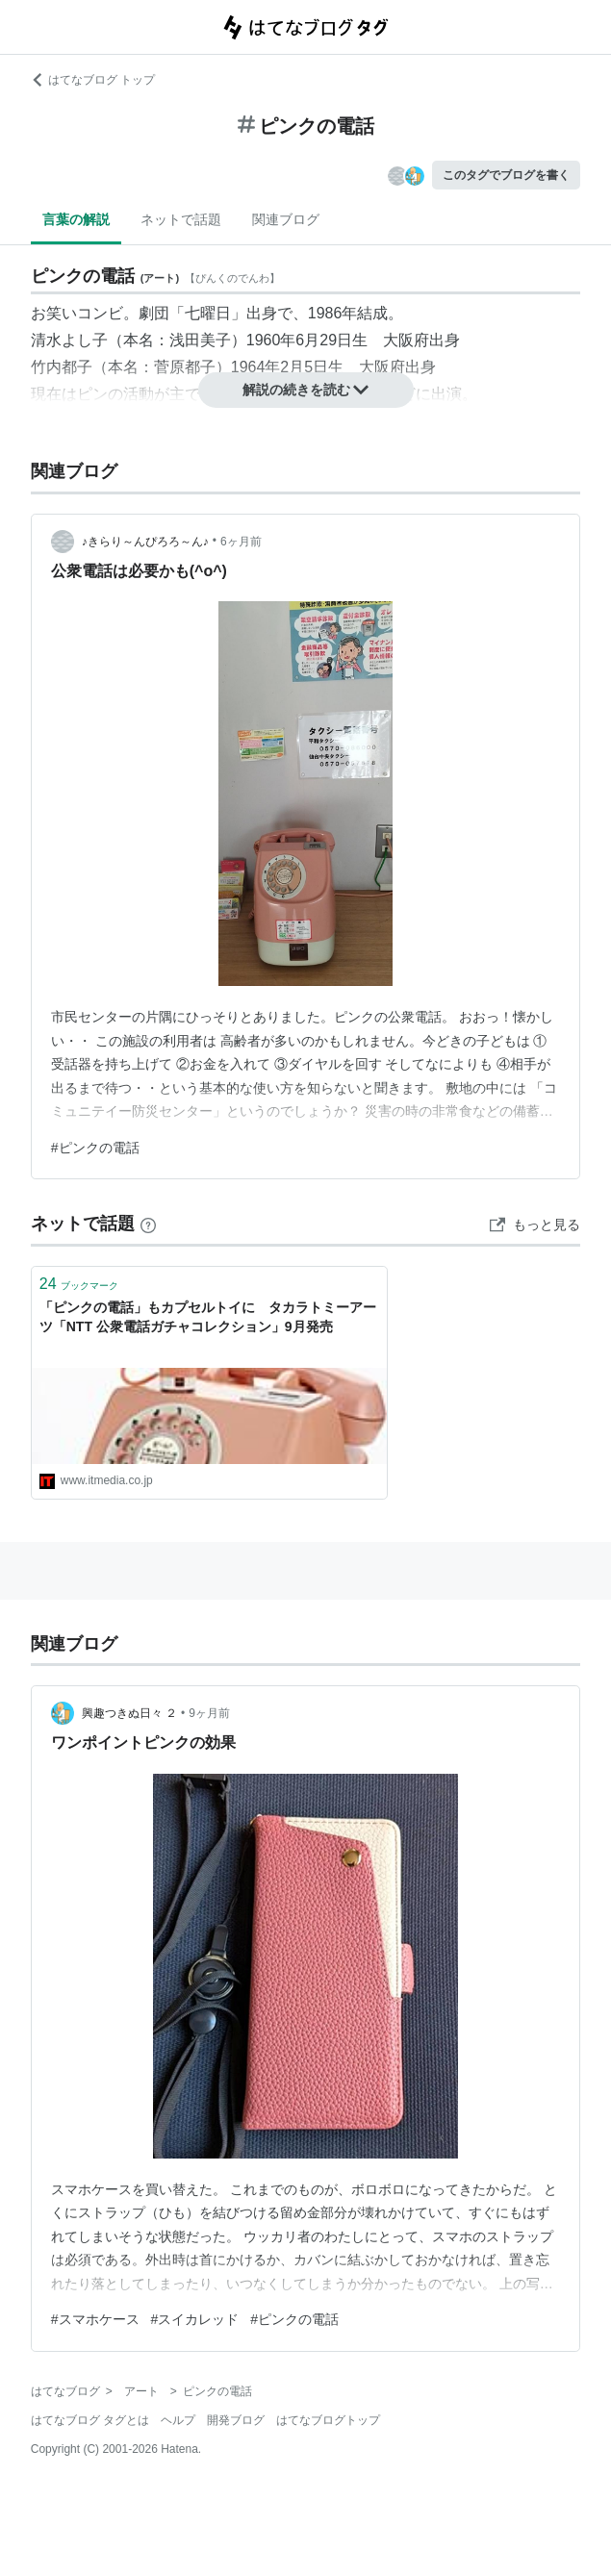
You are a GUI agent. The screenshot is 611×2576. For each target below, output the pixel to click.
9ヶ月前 (209, 1713)
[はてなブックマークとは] (148, 1223)
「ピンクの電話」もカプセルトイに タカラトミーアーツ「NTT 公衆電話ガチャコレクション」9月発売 (207, 1317)
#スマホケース (95, 2319)
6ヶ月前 (241, 541)
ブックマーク (78, 1283)
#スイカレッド (195, 2319)
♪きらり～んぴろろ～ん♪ (145, 541)
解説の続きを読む (305, 389)
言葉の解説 (76, 219)
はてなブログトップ (328, 2420)
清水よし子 (69, 340)
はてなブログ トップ (93, 80)
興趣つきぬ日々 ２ (129, 1713)
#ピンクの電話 (95, 1147)
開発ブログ (236, 2420)
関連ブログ (285, 219)
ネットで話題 (180, 219)
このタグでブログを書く (506, 175)
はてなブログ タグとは (90, 2420)
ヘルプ (178, 2420)
